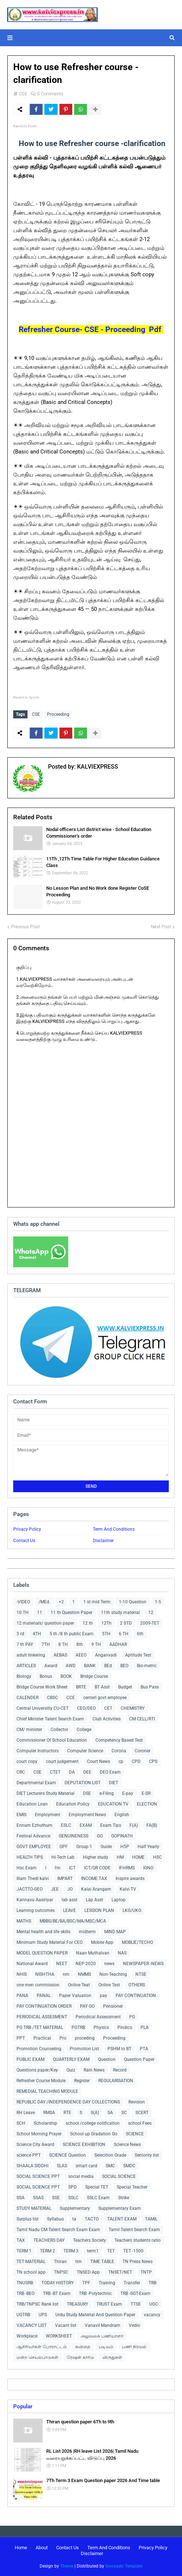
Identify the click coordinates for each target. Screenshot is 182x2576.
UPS (43, 2314)
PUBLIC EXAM (30, 2059)
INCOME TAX (94, 1878)
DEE (87, 1772)
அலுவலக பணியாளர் (101, 2336)
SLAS (62, 2165)
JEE (55, 1889)
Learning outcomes (36, 1910)
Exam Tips (110, 1825)
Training (107, 2282)
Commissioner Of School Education (52, 1740)
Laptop (118, 1899)
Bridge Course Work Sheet (42, 1687)
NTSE (140, 1974)
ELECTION (147, 1804)
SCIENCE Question (67, 2155)
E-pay (127, 1793)
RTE (67, 2112)
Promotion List (84, 2048)
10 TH (23, 1612)
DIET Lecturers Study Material (45, 1793)
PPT (21, 2038)
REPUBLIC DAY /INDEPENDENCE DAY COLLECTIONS (68, 2102)
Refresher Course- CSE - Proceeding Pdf (91, 329)
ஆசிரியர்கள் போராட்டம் (42, 2346)
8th (79, 1644)
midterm (87, 1931)
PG (132, 2016)
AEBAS (60, 1655)
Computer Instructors (38, 1750)
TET (111, 2250)
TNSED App (88, 2272)
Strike (123, 2197)
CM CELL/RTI (142, 1718)
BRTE (81, 1687)
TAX (21, 2240)
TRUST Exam (109, 2304)
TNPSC (61, 2272)
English (121, 1814)
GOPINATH (122, 1836)
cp (121, 1761)
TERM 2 (47, 2250)
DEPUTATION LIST (83, 1782)
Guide (106, 1846)
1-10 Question (132, 1601)
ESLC (66, 1825)
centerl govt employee (105, 1697)
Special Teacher (132, 2187)
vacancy (152, 2314)
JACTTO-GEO (30, 1889)
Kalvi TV (128, 1889)
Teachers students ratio (137, 2240)
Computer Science (85, 1750)
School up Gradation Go (93, 2133)
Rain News (94, 2070)
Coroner (142, 1750)
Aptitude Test (138, 1655)
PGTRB (78, 2027)
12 (150, 1612)
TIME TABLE (102, 2261)
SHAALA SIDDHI (32, 2165)
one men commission (38, 1984)
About (42, 2547)
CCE (70, 1697)
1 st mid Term (96, 1601)
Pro (62, 2038)
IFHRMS (127, 1867)
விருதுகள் (112, 2357)
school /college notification (93, 2123)
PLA (145, 2027)
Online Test (109, 1984)
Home (21, 2547)
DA (72, 1772)
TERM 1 (24, 2250)
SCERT (142, 2112)
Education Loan (32, 1804)
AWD (71, 1665)
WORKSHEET (59, 2336)
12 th (88, 1623)
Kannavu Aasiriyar (35, 1899)
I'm (58, 1867)
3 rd (20, 1633)
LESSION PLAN (99, 1910)
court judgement (62, 1761)
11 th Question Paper (71, 1612)
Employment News (87, 1814)
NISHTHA (44, 1974)
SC (124, 2112)
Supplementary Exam (119, 2208)
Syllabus (55, 2219)
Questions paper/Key (37, 2070)
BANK (90, 1665)
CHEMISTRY (133, 1708)
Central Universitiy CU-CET (43, 1708)
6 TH (123, 1633)
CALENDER (28, 1697)
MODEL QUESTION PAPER (42, 1953)
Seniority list (147, 2155)
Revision (136, 2102)
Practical (42, 2038)
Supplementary (75, 2208)
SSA (21, 2197)
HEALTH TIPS (30, 1857)
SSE (56, 2197)
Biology (24, 1676)
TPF (86, 2282)
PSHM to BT (119, 2048)
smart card (86, 2165)
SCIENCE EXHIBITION (84, 2144)
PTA (144, 2048)
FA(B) (151, 1825)
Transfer (132, 2282)
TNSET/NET (120, 2272)
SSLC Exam (98, 2197)
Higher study (95, 1857)
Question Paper (139, 2059)
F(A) (134, 1825)
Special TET (96, 2187)
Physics (101, 2027)
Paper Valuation (75, 1995)
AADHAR (118, 1644)
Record (120, 2070)
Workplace (27, 2336)
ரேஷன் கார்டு (80, 2357)
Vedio (134, 2325)
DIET (113, 1782)
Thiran (60, 2261)
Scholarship (45, 2123)
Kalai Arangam (96, 1889)
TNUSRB (25, 2282)
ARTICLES (26, 1665)
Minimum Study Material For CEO (50, 1942)
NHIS (22, 1974)
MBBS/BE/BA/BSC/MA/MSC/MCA (73, 1921)
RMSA (49, 2112)
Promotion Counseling (39, 2048)
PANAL (44, 1995)
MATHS (24, 1921)
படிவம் (106, 2346)
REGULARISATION (115, 2080)
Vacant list (65, 2325)
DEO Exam (110, 1772)
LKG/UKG (132, 1910)
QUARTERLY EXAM (71, 2059)
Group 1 (84, 1846)
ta (74, 2219)
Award (50, 1665)
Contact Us (24, 1540)
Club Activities (106, 1718)
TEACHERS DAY (49, 2240)
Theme (66, 2566)
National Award (32, 1963)
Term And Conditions (114, 1529)
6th (140, 1633)
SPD (72, 2187)
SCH (21, 2123)
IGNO (148, 1867)
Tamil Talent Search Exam (134, 2229)
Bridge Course (94, 1676)
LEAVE (69, 1910)
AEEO (81, 1655)
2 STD (126, 1623)
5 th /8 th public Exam (72, 1633)
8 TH (63, 1644)
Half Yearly (148, 1846)
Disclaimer (103, 1540)
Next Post (161, 926)
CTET (55, 1772)
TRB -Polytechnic (95, 2293)
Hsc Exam (27, 1867)
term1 (93, 2250)
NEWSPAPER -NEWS (143, 1963)
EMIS (21, 1814)
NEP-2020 (86, 1963)
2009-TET (149, 1623)
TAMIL (151, 2219)
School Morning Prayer (39, 2133)
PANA (22, 1995)
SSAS (38, 2197)
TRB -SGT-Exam (135, 2293)
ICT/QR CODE (97, 1867)
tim (78, 2261)
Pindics (124, 2027)
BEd (108, 1665)
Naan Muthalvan (92, 1953)
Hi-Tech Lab (62, 1857)
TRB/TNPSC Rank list (37, 2304)
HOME (138, 1857)
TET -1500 (133, 2250)
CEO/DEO (86, 1708)
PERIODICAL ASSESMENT (42, 2016)
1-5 (158, 1601)
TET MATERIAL (31, 2261)
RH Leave (26, 2112)
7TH (45, 1644)
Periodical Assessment (98, 2016)
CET (108, 1708)
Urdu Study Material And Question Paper (95, 2314)
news (109, 1963)
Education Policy (73, 1804)
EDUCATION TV (113, 1804)
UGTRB (23, 2314)
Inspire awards (130, 1878)
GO (100, 1836)
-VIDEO (23, 1601)
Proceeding (58, 714)
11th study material (120, 1612)
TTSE (136, 2304)
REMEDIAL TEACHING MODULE (47, 2091)
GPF (63, 1846)
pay (103, 1995)
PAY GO (87, 2006)
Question (107, 2059)
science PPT (29, 2155)
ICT (72, 1867)
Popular (22, 2406)
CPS (153, 1761)
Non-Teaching (113, 1974)
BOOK (66, 1676)
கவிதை (82, 2346)
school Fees (140, 2123)
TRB (152, 2282)
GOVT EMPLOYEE (34, 1846)
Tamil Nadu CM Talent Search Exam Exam (58, 2229)
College (84, 1729)
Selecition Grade (110, 2155)
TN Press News (138, 2261)
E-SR (146, 1793)
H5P (124, 1846)
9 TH (96, 1644)
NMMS (84, 1974)
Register (82, 2080)
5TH (106, 1633)
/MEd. (44, 1601)
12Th (106, 1623)
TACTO (92, 2219)
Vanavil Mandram (102, 2325)
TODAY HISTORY (57, 2282)
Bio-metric (147, 1665)
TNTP (146, 2272)
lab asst (69, 1899)
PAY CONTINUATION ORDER (44, 2006)
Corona (119, 1750)
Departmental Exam (36, 1782)
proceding (85, 2038)
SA (110, 2112)
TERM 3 (71, 2250)
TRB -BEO (25, 2293)
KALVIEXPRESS (97, 766)
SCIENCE (135, 2133)
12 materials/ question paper (45, 1623)
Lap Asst (94, 1899)
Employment (47, 1814)
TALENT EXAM (121, 2219)
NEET (61, 1963)
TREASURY (77, 2304)
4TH (37, 1633)
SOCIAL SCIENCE (119, 2176)
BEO (124, 1665)
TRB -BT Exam (56, 2293)
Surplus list (28, 2219)
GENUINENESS (73, 1836)
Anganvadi (106, 1655)
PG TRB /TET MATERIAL (40, 2027)
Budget (125, 1687)
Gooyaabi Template (123, 2566)
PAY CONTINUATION (136, 1995)
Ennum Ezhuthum (34, 1825)
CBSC (52, 1697)
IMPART (65, 1878)
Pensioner (113, 2006)
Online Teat (79, 1984)
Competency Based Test (119, 1740)
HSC (157, 1857)
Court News (98, 1761)
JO (70, 1889)
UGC (153, 2304)
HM (120, 1857)
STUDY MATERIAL (34, 2208)
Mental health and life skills (43, 1931)
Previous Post (25, 926)
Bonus (46, 1676)
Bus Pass (150, 1687)
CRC (21, 1772)
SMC (110, 2165)
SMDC (129, 2165)
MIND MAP (115, 1931)
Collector (59, 1729)
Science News (127, 2144)
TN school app (31, 2272)
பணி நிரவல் (134, 2346)
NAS (122, 1953)
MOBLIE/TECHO (137, 1942)
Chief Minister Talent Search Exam (50, 1718)
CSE (23, 93)
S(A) (95, 2112)
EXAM (86, 1825)
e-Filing (106, 1793)
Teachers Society (89, 2240)
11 (39, 1612)
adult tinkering (31, 1655)
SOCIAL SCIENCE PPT (38, 2176)
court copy (27, 1761)
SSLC (73, 2197)
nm (66, 1974)
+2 (61, 1601)
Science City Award (35, 2144)
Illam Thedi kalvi (33, 1878)
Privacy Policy (27, 1529)
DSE (87, 1793)
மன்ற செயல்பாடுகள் (37, 2357)
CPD (136, 1761)
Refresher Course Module (41, 2080)
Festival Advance (33, 1836)
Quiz (70, 2070)
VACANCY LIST (32, 2325)
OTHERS (136, 1984)
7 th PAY (25, 1644)
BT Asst (102, 1687)
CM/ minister (29, 1729)
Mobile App (102, 1942)
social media (81, 2176)
